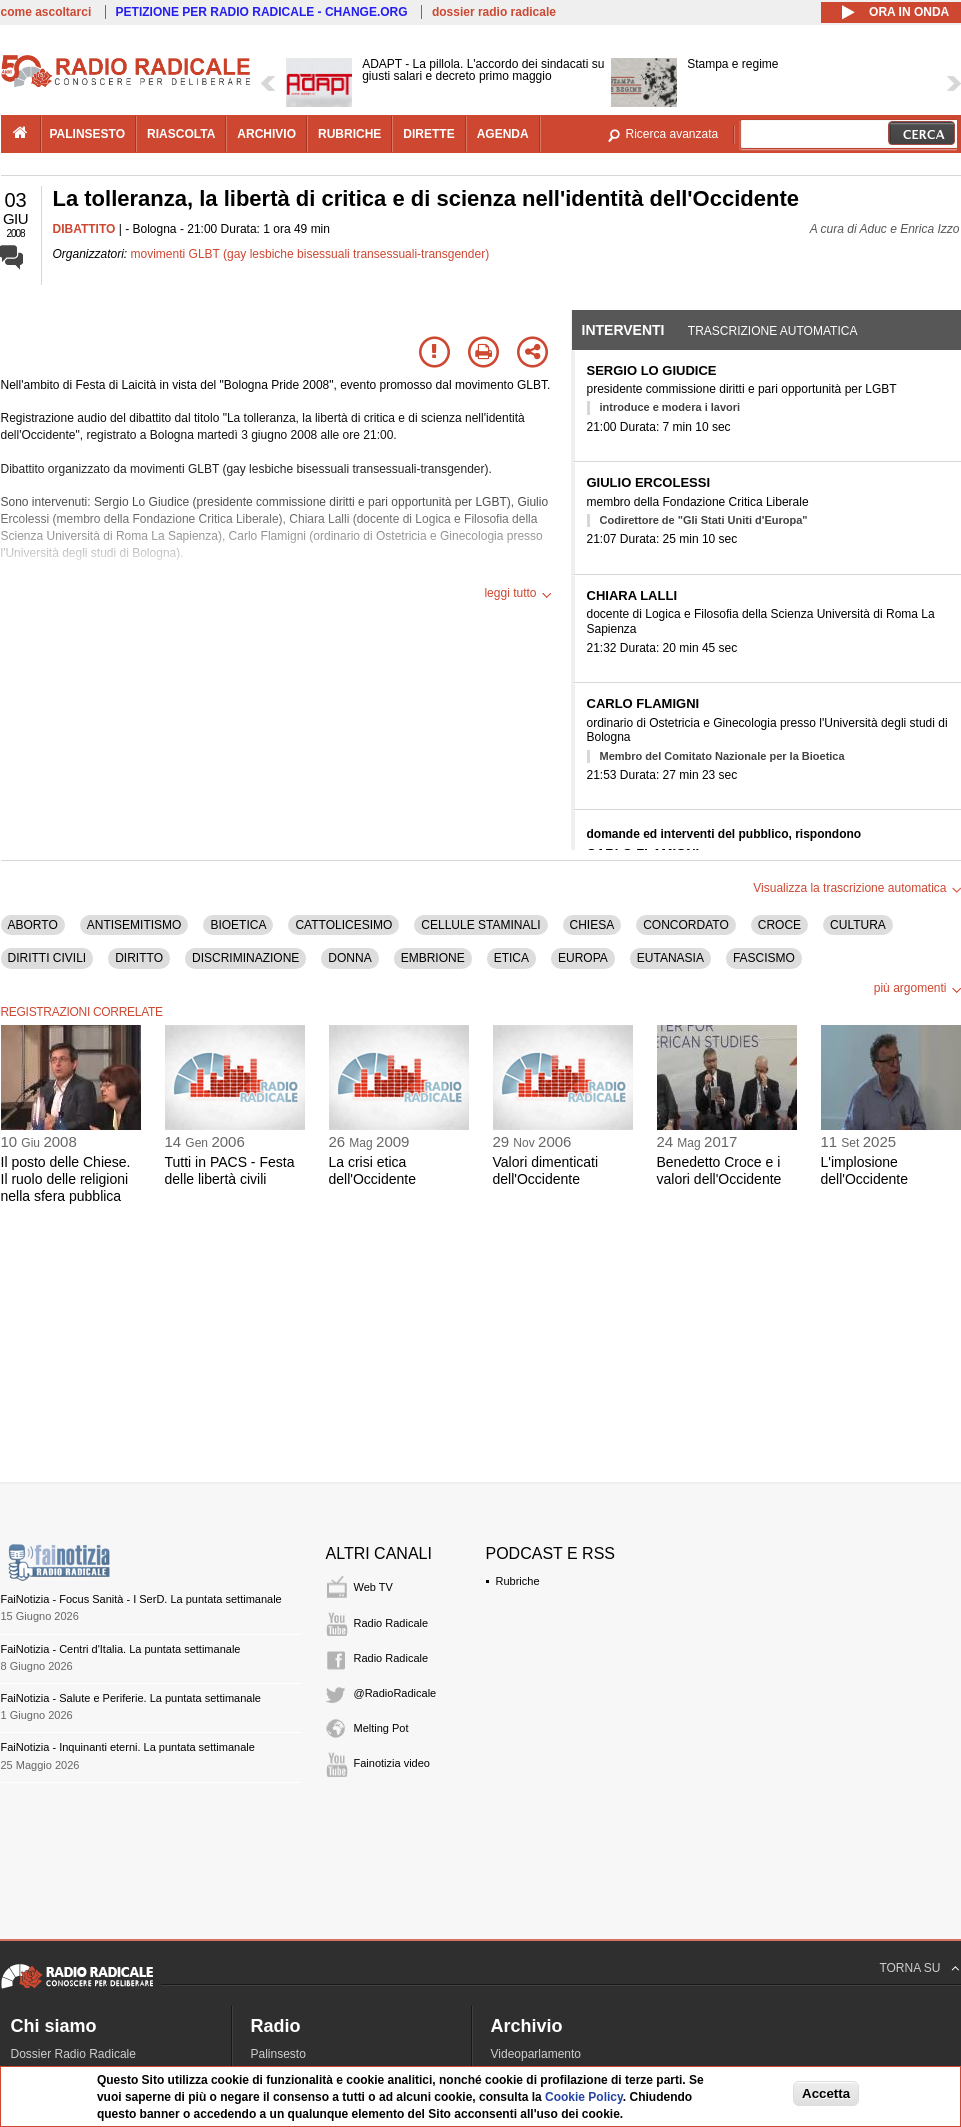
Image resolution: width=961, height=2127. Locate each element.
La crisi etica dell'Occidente (373, 1170)
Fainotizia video (392, 1763)
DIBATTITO (84, 229)
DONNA (349, 958)
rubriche (349, 134)
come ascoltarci (46, 12)
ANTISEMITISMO (134, 925)
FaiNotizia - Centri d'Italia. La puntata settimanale (121, 1649)
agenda (503, 134)
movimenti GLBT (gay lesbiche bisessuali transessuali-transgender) (310, 254)
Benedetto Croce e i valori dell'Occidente (719, 1170)
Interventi (623, 330)
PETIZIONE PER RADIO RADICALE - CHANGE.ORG (262, 12)
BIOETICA (238, 925)
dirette (428, 134)
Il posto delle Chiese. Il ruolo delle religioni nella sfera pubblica (66, 1179)
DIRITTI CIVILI (47, 958)
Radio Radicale (391, 1623)
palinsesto (88, 134)
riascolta (181, 134)
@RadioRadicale (395, 1693)
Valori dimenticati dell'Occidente (546, 1170)
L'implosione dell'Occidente (865, 1170)
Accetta (826, 2093)
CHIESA (592, 925)
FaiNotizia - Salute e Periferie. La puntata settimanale (131, 1698)
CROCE (779, 925)
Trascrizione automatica (773, 331)
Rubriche (518, 1581)
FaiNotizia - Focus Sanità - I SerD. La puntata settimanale (141, 1599)
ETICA (511, 958)
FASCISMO (764, 958)
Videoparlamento (536, 2054)
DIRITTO (139, 958)
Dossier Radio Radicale (73, 2054)
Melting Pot (381, 1728)
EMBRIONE (433, 958)
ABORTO (33, 925)
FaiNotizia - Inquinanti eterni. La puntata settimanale (128, 1747)
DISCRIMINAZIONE (245, 958)
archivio (266, 134)
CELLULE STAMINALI (480, 925)
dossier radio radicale (494, 12)
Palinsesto (278, 2054)
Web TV (373, 1587)
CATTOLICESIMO (343, 925)
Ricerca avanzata (672, 134)
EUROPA (583, 958)
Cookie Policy (584, 2097)
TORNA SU (909, 1968)
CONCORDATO (686, 925)
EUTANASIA (670, 958)
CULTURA (858, 925)
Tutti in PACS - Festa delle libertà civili (230, 1170)
